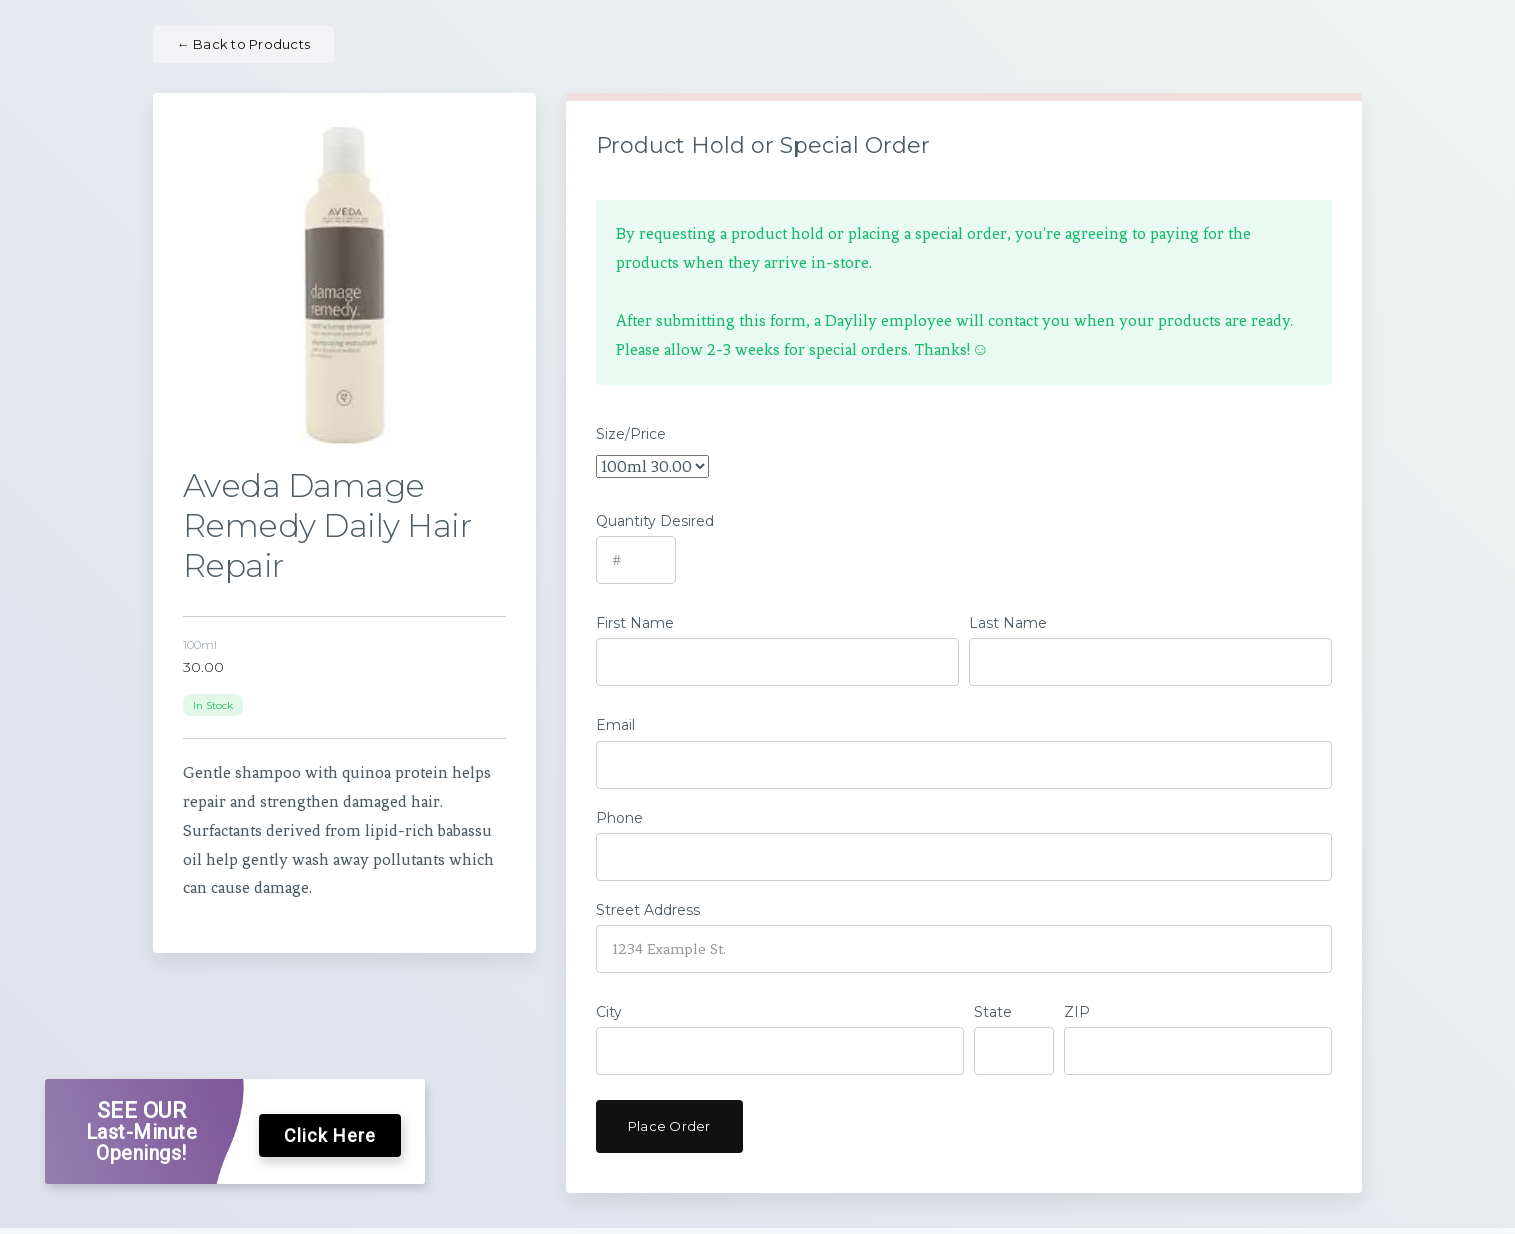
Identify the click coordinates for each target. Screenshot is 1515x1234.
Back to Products (244, 44)
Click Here (330, 1136)
